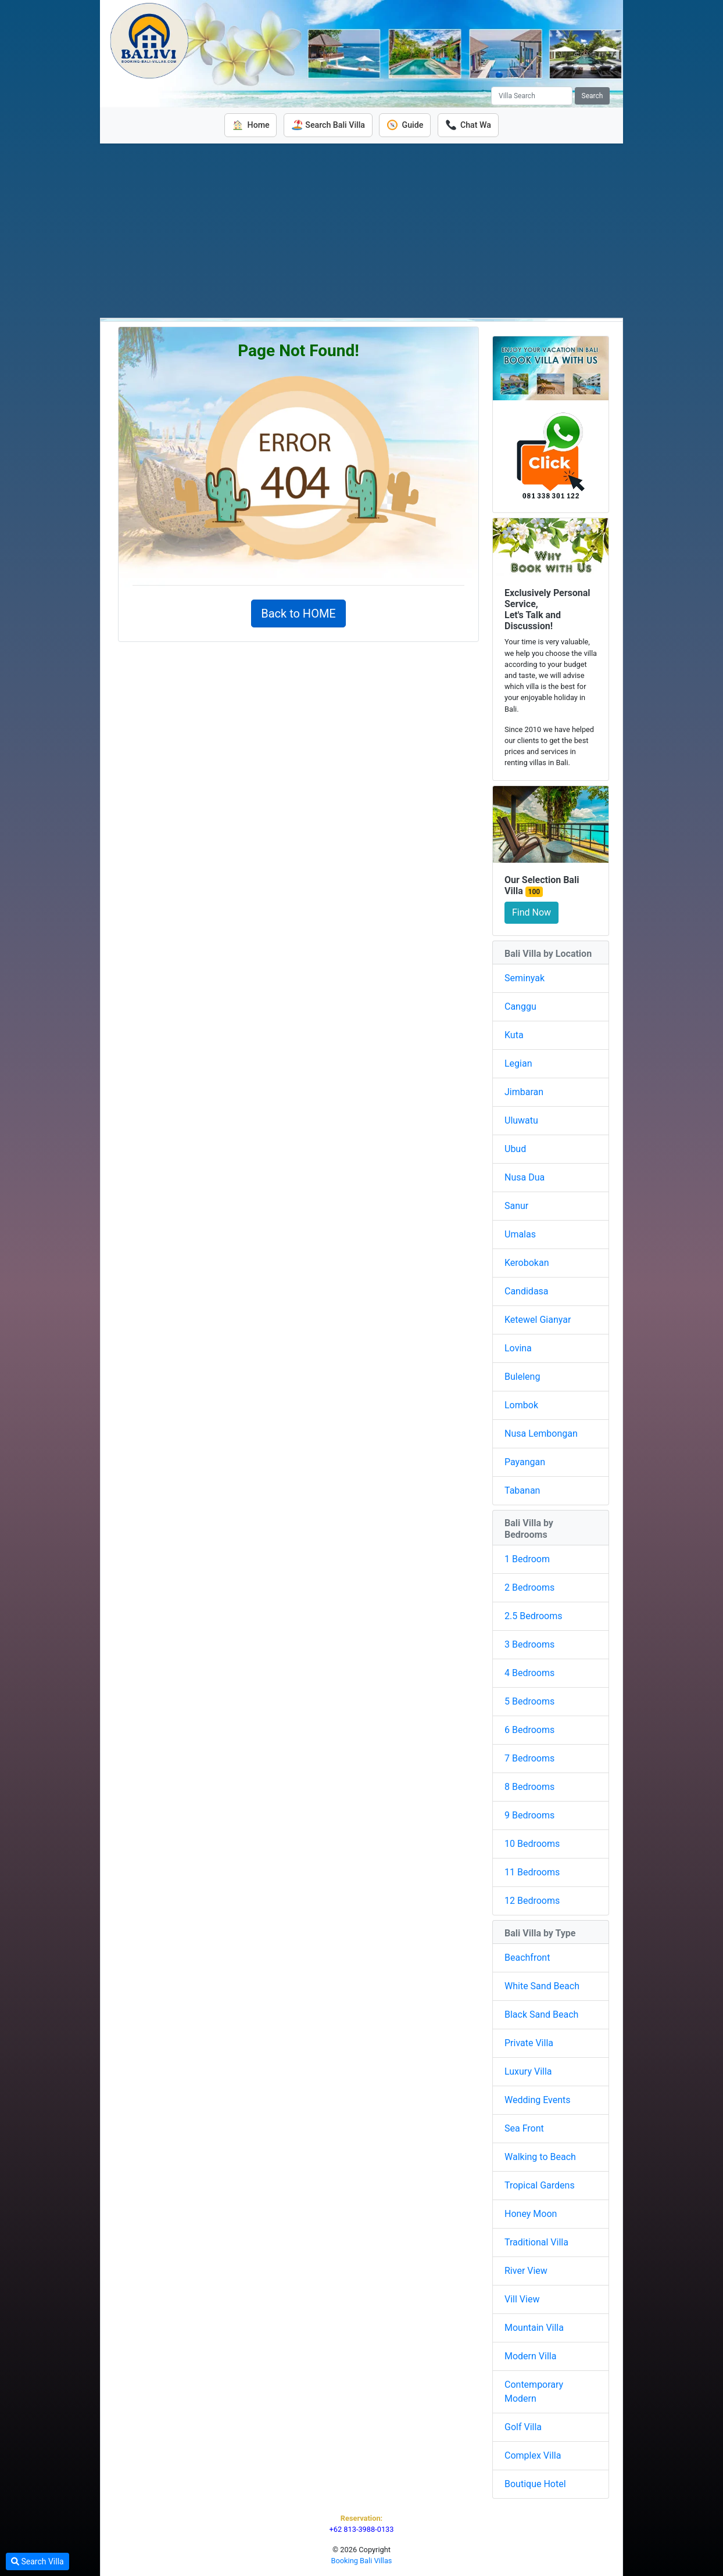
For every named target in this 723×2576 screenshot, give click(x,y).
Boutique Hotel (535, 2483)
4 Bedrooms (529, 1672)
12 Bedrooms (532, 1900)
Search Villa (37, 2561)
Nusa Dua (524, 1177)
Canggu (520, 1006)
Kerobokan (526, 1262)
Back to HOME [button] (298, 613)
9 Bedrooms (529, 1814)
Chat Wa (469, 125)
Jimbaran (523, 1091)
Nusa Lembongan (541, 1433)
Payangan (524, 1462)
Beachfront (527, 1957)
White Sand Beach (541, 1985)
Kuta (514, 1035)
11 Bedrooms (532, 1871)
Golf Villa (523, 2426)
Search (592, 96)
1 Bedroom (527, 1558)
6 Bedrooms (529, 1729)
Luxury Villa (528, 2070)
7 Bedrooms (529, 1757)
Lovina (518, 1348)
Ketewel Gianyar (537, 1319)
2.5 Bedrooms (533, 1615)
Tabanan (522, 1490)
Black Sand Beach (541, 2013)
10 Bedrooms (532, 1843)
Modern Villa (530, 2355)
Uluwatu (521, 1120)
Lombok (521, 1405)
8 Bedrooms (529, 1786)
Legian (518, 1063)
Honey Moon (530, 2213)
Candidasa (526, 1291)
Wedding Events (537, 2099)
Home (249, 125)
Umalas (520, 1234)
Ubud (515, 1148)
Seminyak (524, 978)
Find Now (531, 912)
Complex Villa (532, 2454)
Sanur (516, 1205)
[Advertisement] (361, 230)
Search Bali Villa (327, 125)
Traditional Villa (536, 2241)
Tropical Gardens (539, 2184)
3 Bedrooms (529, 1643)
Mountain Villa (534, 2327)
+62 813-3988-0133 (361, 2528)
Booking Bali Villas (361, 2560)
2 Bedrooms (529, 1586)
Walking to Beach (540, 2156)
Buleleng (522, 1376)
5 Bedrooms (529, 1700)
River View (525, 2270)
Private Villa (528, 2042)
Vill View (521, 2298)
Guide (405, 125)
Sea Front (524, 2127)
